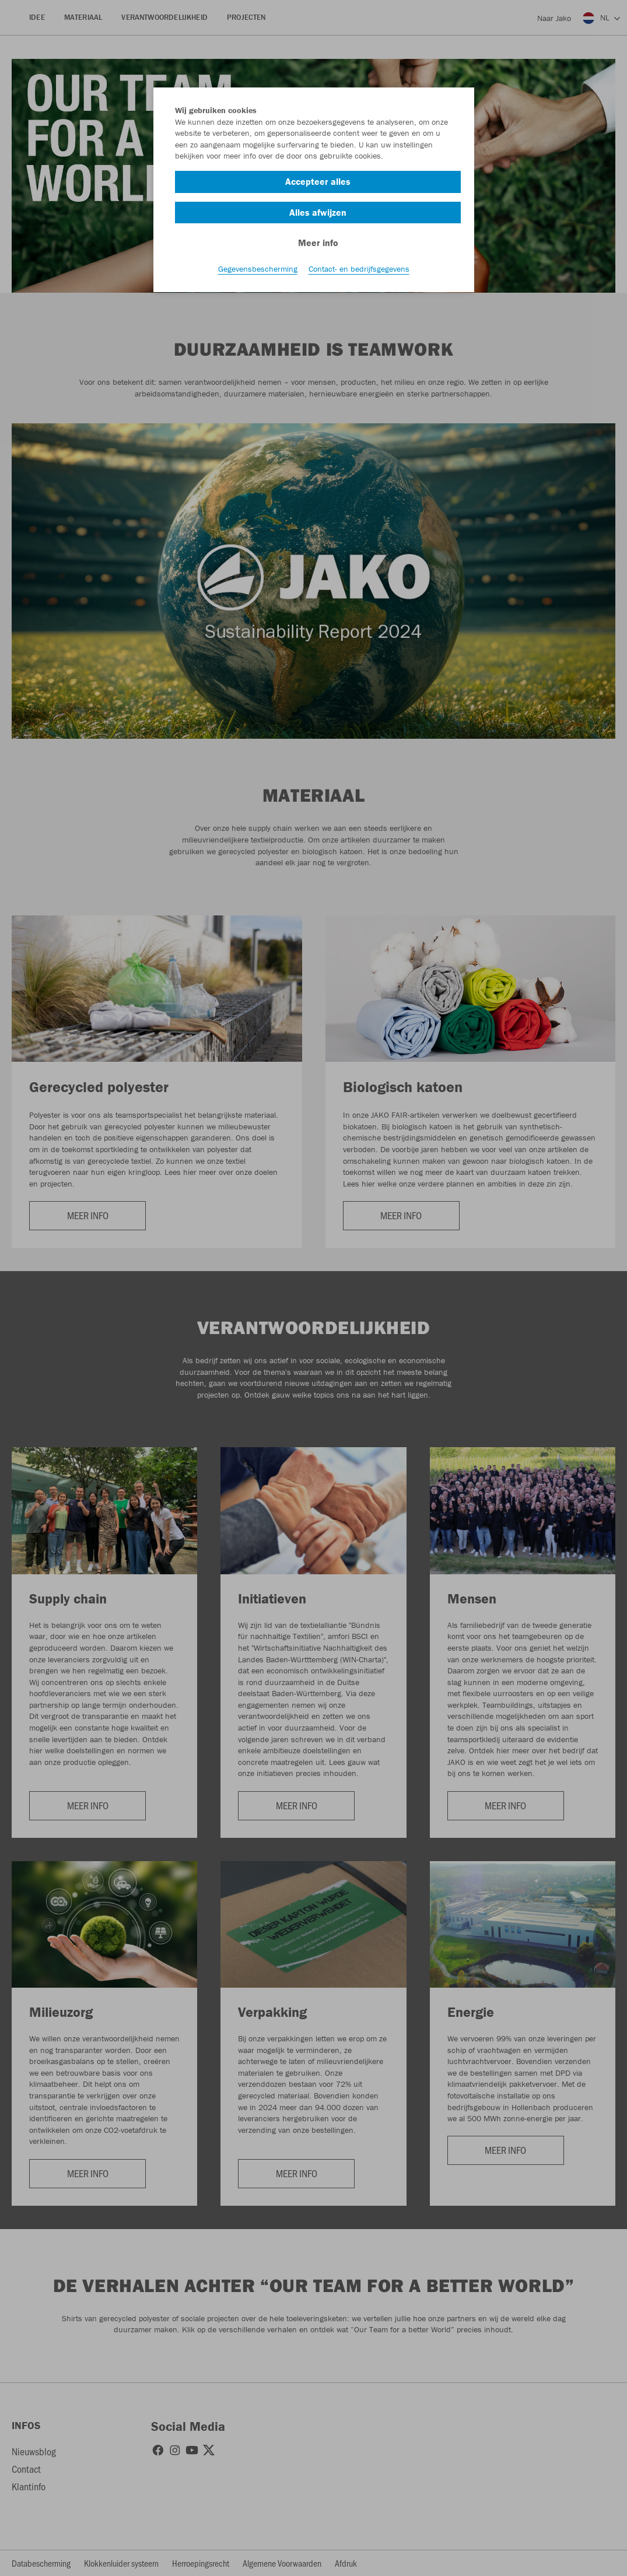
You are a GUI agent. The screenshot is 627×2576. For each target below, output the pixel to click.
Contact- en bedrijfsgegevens (359, 269)
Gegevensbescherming (257, 269)
